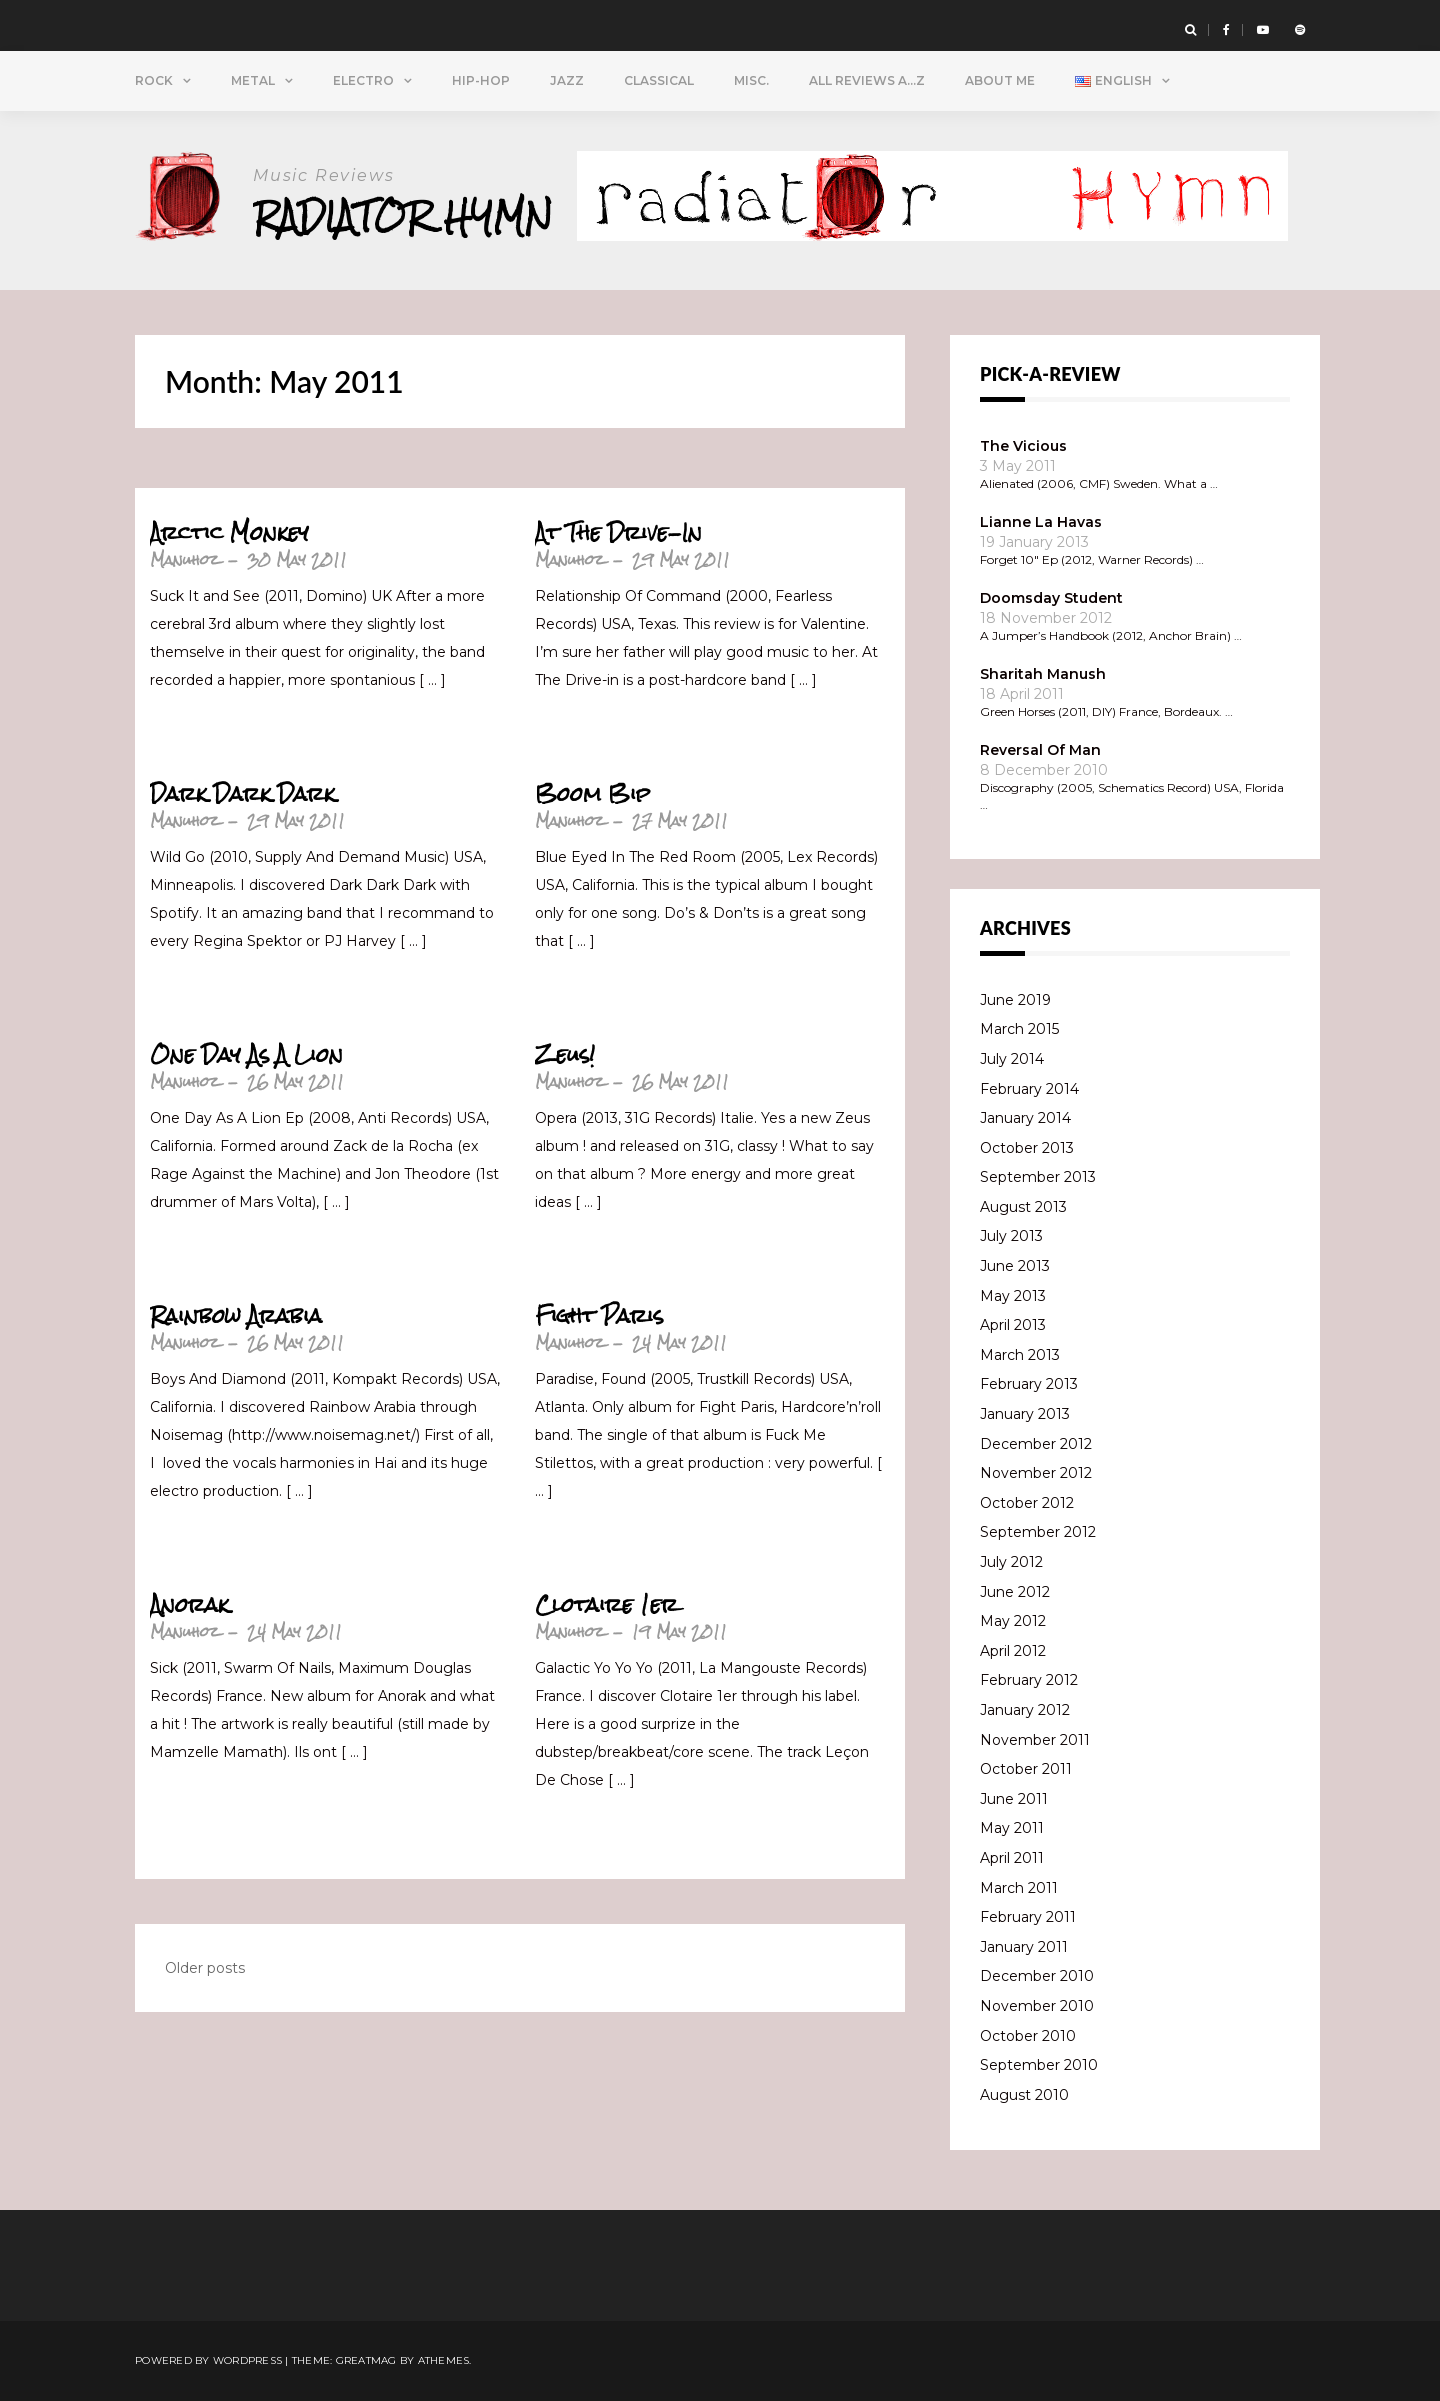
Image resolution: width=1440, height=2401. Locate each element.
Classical (659, 80)
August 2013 (1023, 1207)
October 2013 (1027, 1148)
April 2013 (1013, 1325)
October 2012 (1027, 1503)
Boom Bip (592, 794)
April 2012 (1013, 1651)
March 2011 (1019, 1888)
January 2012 (1025, 1710)
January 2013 (1025, 1414)
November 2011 (1035, 1740)
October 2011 (1026, 1769)
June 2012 (1015, 1592)
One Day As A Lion (246, 1055)
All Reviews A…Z (867, 80)
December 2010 (1037, 1976)
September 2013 (1038, 1177)
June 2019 (1015, 1000)
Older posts (205, 1968)
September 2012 (1038, 1532)
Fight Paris (599, 1316)
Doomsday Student (1051, 598)
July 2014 (1012, 1059)
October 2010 (1028, 2036)
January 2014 (1025, 1118)
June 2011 (1014, 1799)
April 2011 (1012, 1858)
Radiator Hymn (403, 216)
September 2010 (1039, 2065)
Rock (154, 80)
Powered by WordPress (208, 2360)
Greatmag (366, 2360)
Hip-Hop (481, 80)
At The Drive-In (618, 533)
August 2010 (1024, 2095)
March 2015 (1019, 1029)
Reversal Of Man (1040, 750)
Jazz (567, 80)
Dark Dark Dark (242, 794)
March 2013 (1020, 1355)
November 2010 (1037, 2006)
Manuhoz (184, 559)
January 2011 (1024, 1947)
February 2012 (1029, 1680)
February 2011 (1028, 1917)
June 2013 (1015, 1266)
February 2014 (1029, 1089)
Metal (253, 80)
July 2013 (1011, 1236)
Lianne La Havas (1041, 522)
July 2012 (1011, 1562)
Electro (363, 80)
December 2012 (1036, 1444)
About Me (1000, 80)
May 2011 (1012, 1828)
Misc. (751, 80)
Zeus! (565, 1055)
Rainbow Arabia (236, 1316)
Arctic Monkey (229, 533)
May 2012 (1013, 1621)
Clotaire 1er (606, 1605)
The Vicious (1023, 446)
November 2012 (1036, 1473)
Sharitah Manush (1043, 674)
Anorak (189, 1605)
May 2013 (1013, 1296)
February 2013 (1029, 1384)
